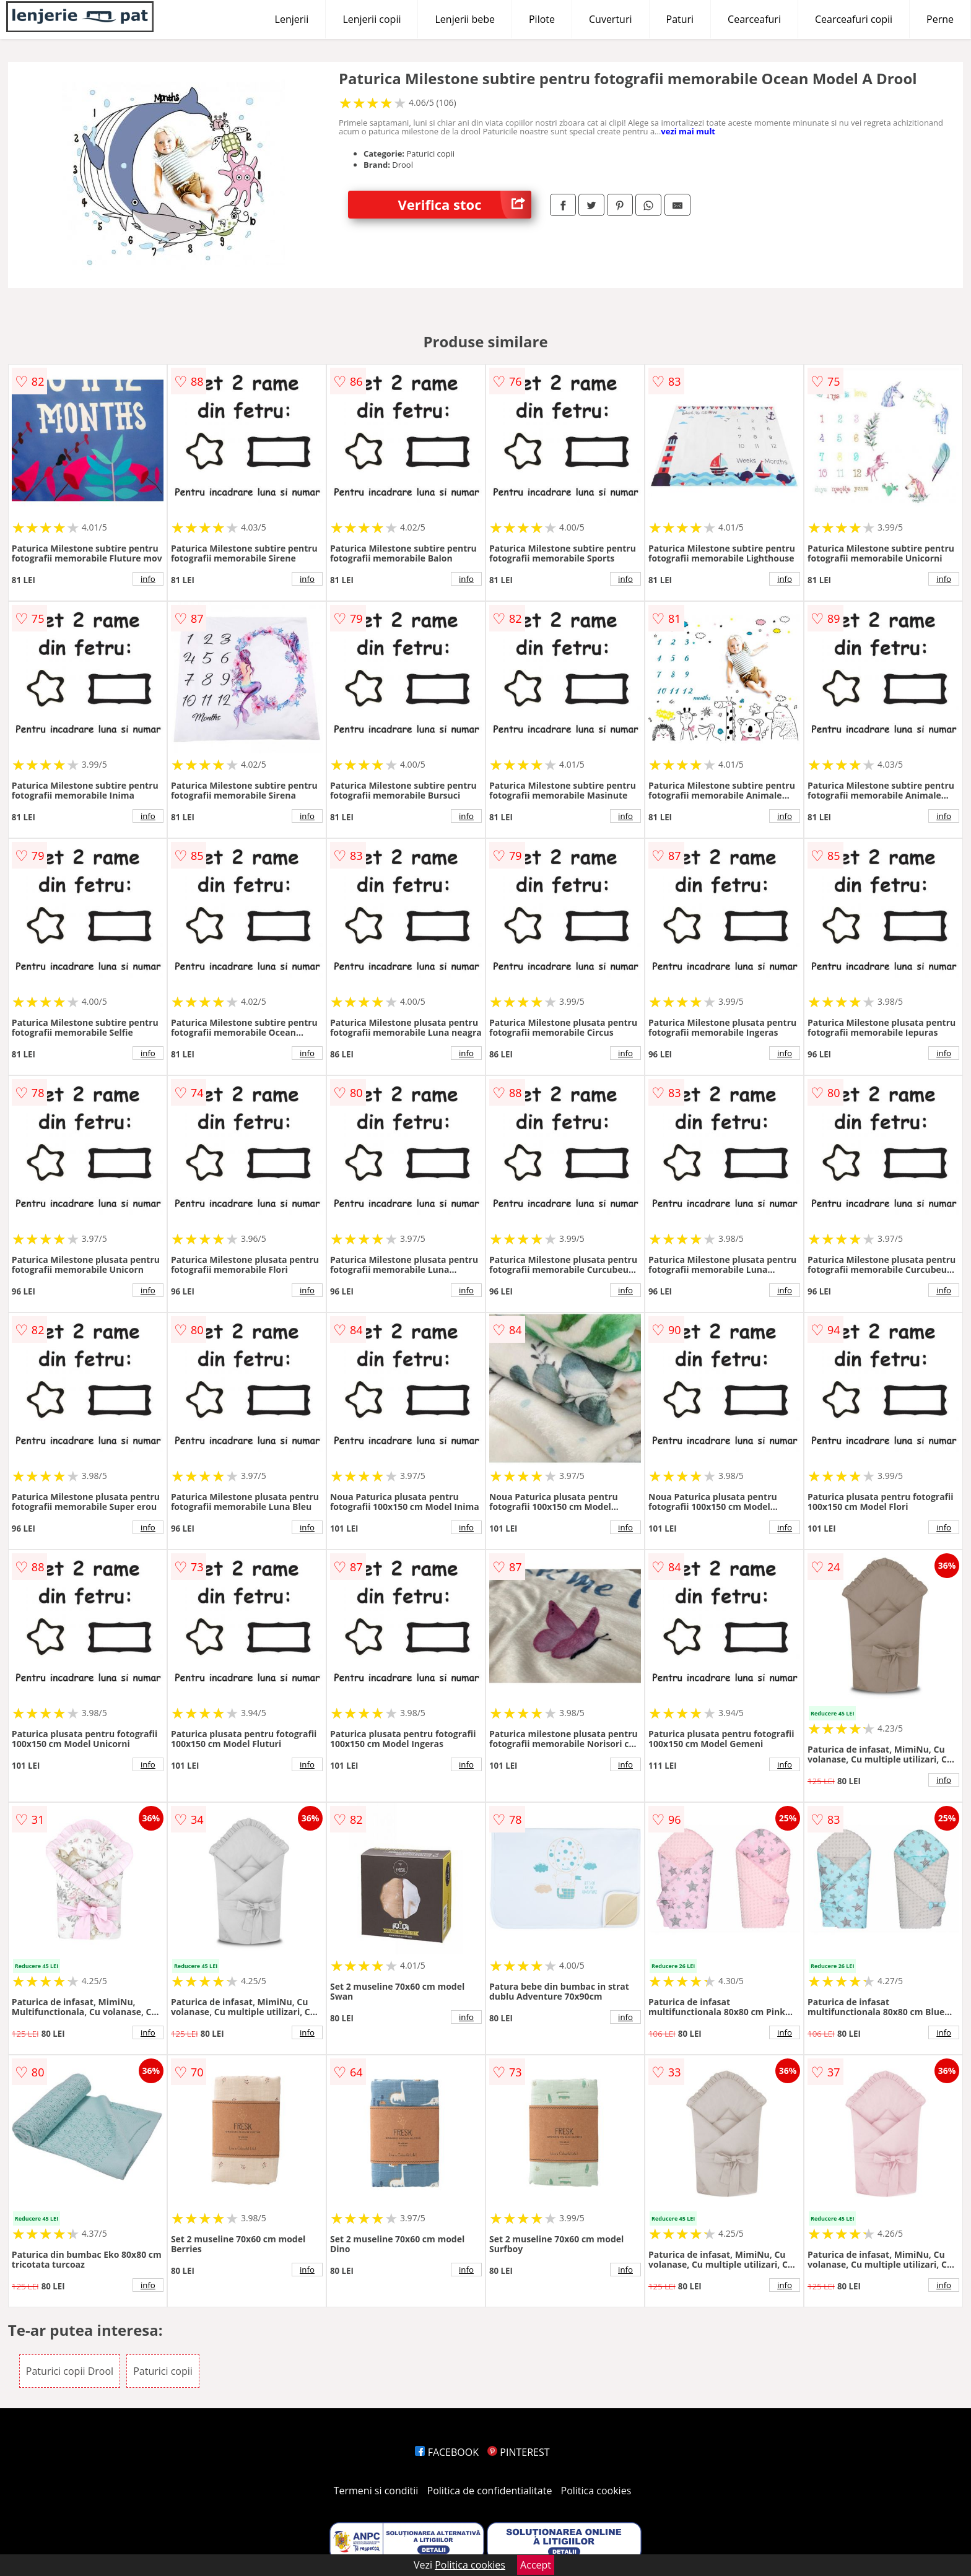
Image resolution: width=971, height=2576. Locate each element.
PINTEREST (518, 2452)
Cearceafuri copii (853, 19)
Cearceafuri (754, 19)
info (148, 578)
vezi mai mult (688, 131)
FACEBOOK (447, 2452)
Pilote (542, 19)
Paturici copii (163, 2371)
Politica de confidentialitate (489, 2490)
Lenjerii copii (371, 19)
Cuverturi (610, 19)
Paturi (680, 19)
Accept (535, 2565)
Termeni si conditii (376, 2490)
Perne (940, 19)
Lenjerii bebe (465, 19)
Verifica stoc (464, 205)
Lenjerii (292, 19)
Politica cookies (596, 2490)
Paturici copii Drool (69, 2371)
